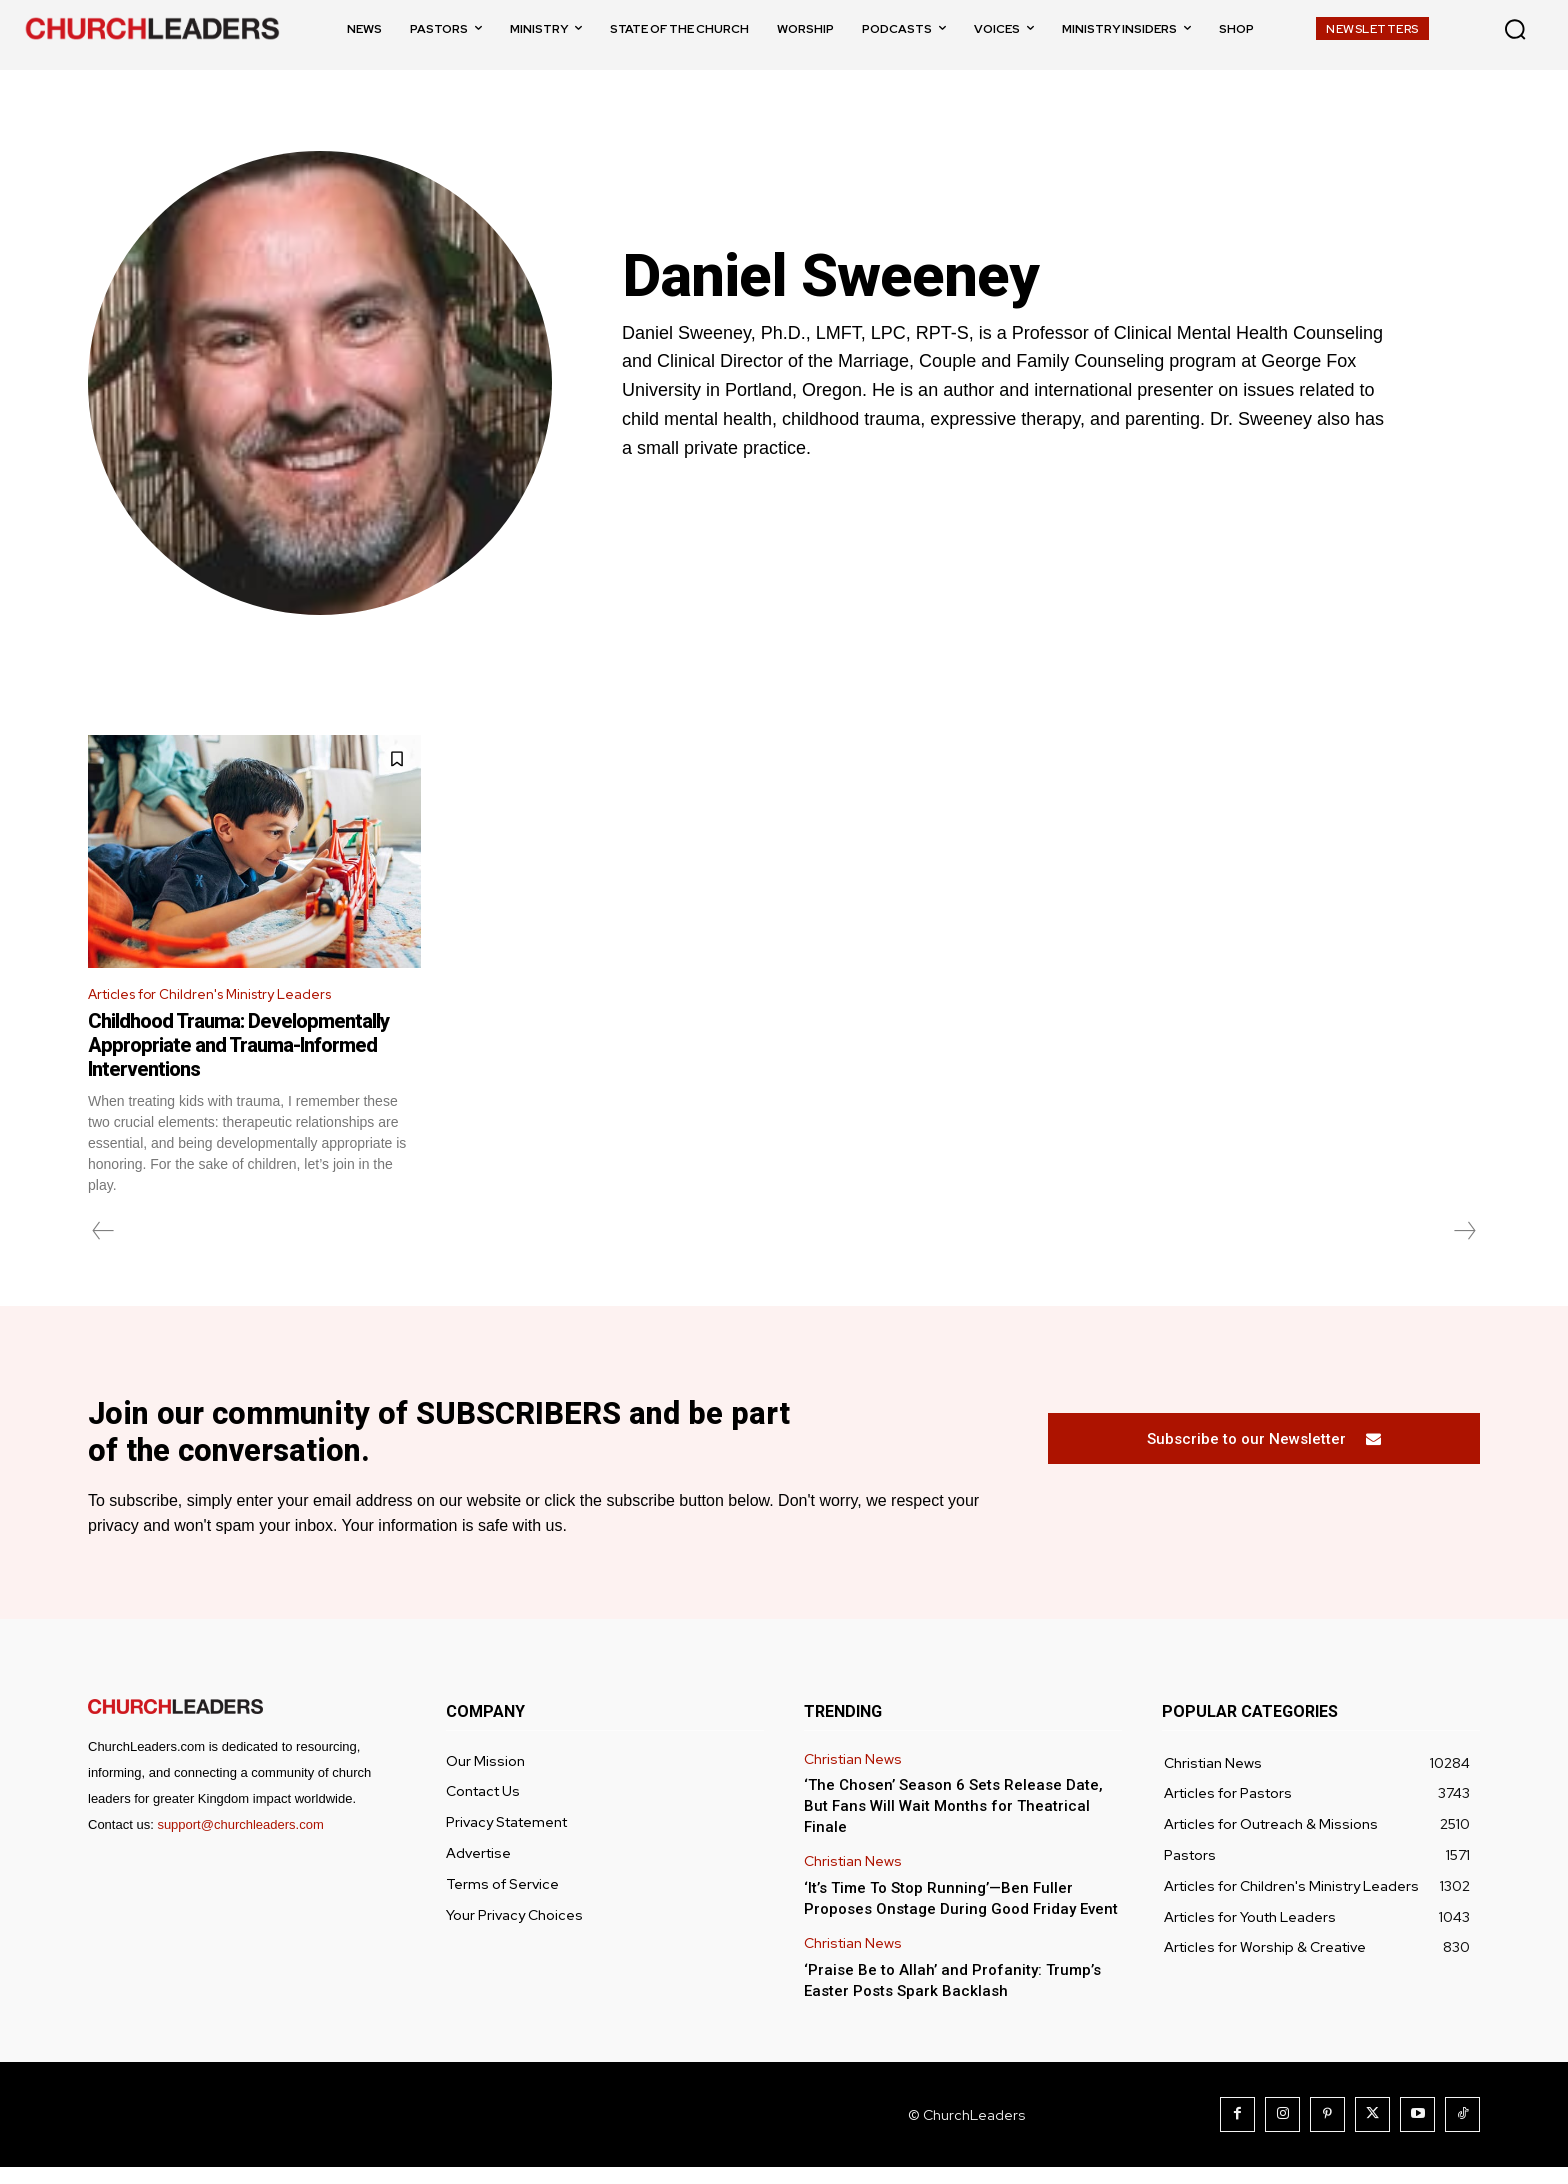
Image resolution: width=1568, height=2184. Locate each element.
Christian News (853, 1775)
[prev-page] (103, 1235)
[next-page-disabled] (1464, 1235)
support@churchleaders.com (240, 1841)
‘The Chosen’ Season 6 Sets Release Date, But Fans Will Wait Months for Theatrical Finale (953, 1823)
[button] (1515, 29)
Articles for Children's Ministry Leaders (227, 996)
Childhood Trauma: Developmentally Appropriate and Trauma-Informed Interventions (238, 1049)
